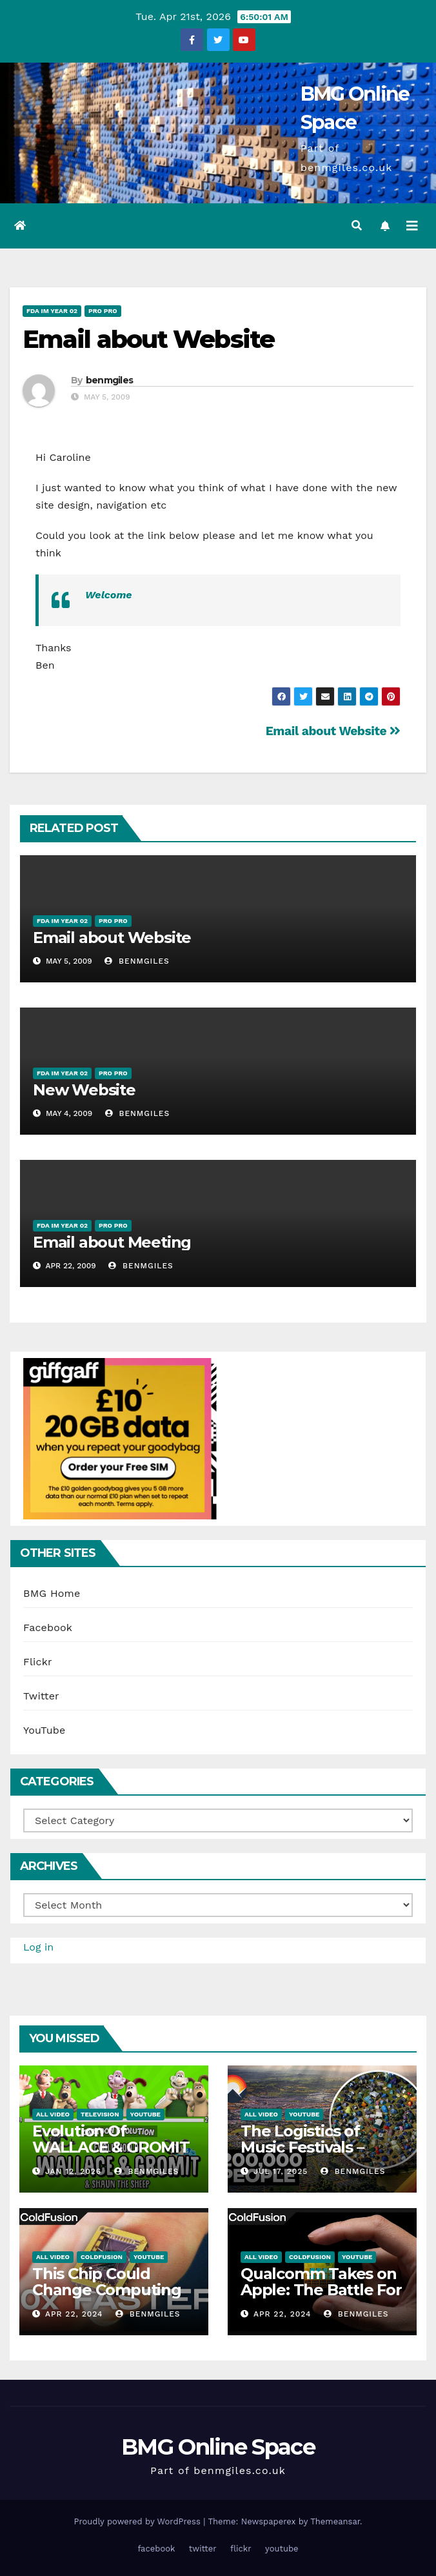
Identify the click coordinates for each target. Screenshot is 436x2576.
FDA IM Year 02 (51, 310)
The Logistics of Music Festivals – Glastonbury (302, 2147)
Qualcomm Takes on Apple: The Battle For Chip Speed (321, 2289)
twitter (203, 2548)
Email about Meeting (112, 1242)
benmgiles (110, 380)
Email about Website (148, 339)
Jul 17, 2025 (280, 2171)
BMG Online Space (218, 2446)
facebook (156, 2548)
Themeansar (335, 2521)
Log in (38, 1947)
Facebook (47, 1627)
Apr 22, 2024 (74, 2313)
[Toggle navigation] (412, 226)
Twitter (41, 1696)
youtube (282, 2548)
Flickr (37, 1662)
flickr (241, 2548)
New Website (84, 1089)
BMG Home (51, 1593)
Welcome (108, 595)
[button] (357, 225)
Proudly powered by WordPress (138, 2521)
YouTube (44, 1730)
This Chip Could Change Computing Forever (106, 2289)
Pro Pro (102, 310)
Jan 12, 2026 (73, 2171)
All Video (53, 2114)
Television (100, 2114)
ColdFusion (102, 2256)
